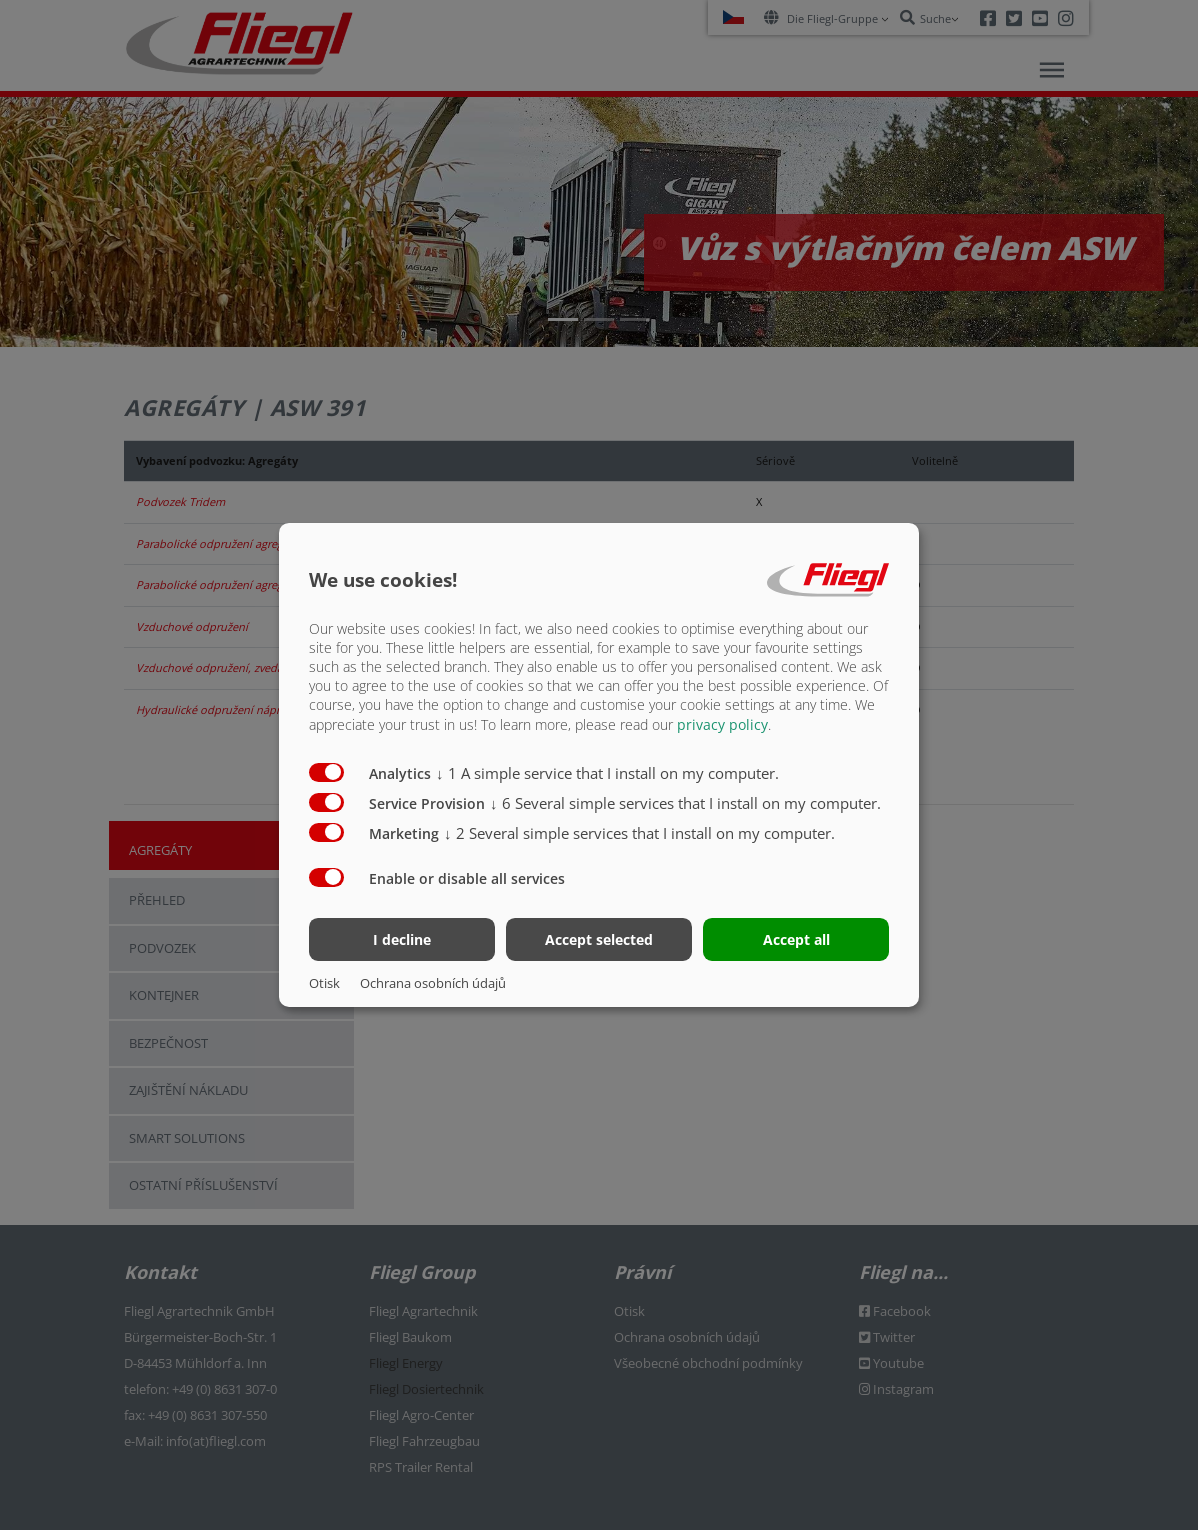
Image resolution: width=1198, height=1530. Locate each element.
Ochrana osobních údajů (433, 983)
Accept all (796, 939)
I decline (402, 939)
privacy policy (722, 723)
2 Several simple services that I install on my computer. (639, 832)
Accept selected (599, 939)
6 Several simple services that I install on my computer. (685, 802)
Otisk (324, 983)
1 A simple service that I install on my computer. (607, 772)
